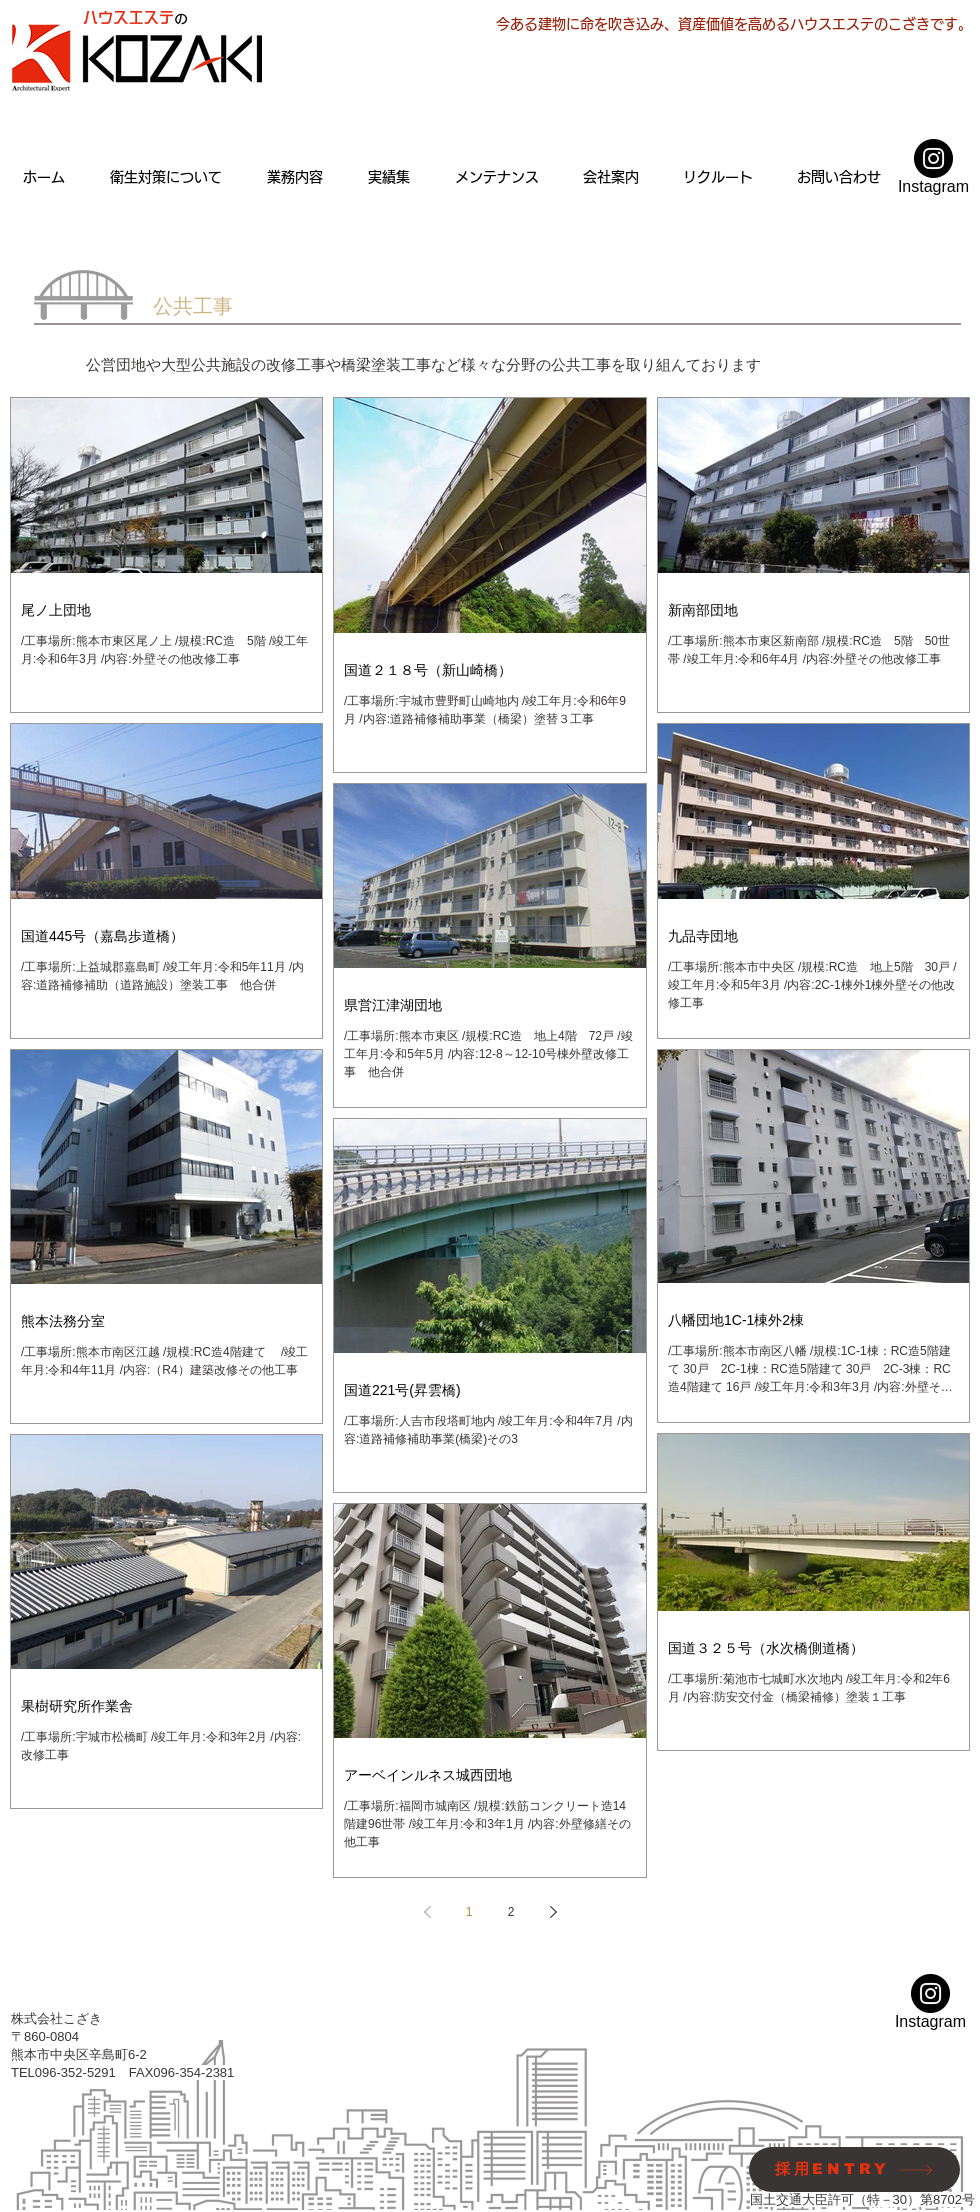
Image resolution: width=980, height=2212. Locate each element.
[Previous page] (427, 1912)
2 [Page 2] (511, 1912)
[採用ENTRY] (854, 2169)
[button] (294, 177)
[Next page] (553, 1912)
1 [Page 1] (469, 1912)
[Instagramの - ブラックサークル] (933, 158)
